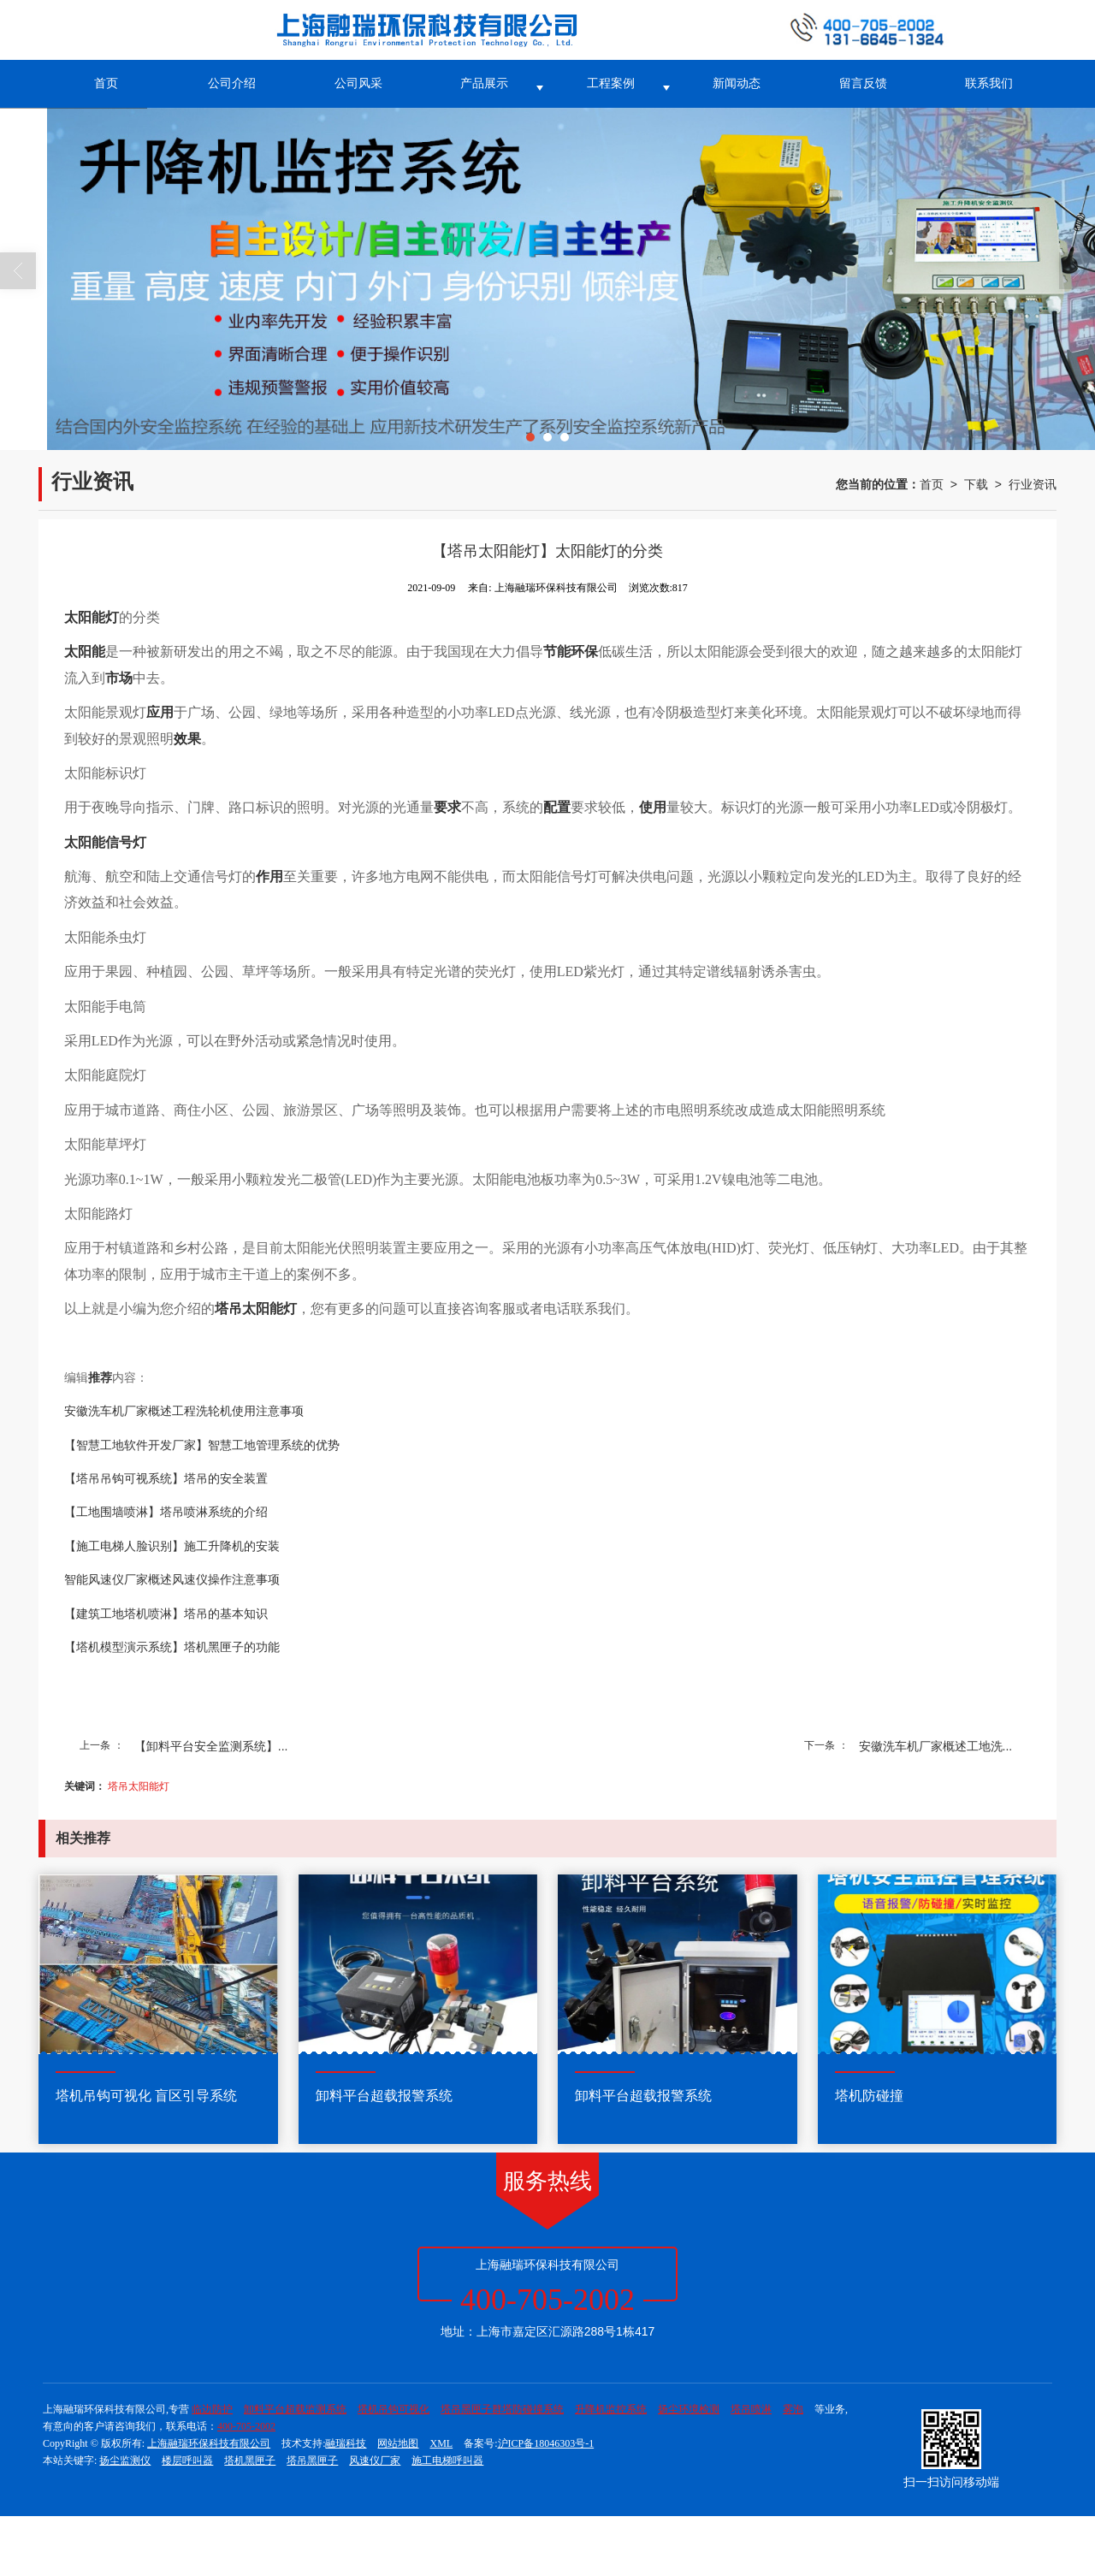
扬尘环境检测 (688, 2409)
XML (441, 2443)
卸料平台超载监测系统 (295, 2409)
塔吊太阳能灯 (138, 1786)
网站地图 (397, 2443)
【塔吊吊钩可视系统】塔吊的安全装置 (166, 1478)
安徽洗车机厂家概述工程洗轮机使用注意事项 (184, 1411)
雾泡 (793, 2409)
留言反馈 (863, 83)
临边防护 (212, 2409)
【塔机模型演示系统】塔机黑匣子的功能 (172, 1647)
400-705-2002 (246, 2426)
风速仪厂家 (374, 2460)
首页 (106, 83)
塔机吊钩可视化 (393, 2409)
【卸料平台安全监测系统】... (211, 1746)
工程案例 (611, 83)
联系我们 (989, 83)
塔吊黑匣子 (312, 2460)
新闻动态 (737, 83)
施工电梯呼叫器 (447, 2460)
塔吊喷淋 (751, 2409)
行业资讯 (1033, 484)
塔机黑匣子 (249, 2460)
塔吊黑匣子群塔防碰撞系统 (502, 2409)
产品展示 (484, 83)
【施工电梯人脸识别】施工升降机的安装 (172, 1546)
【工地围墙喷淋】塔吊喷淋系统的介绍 (166, 1512)
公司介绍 (232, 83)
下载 (976, 484)
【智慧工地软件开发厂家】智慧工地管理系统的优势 (202, 1445)
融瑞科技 (345, 2443)
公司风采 (358, 83)
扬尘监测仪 (125, 2460)
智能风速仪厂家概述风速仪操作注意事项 (172, 1579)
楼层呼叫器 (187, 2460)
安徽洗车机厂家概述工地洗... (936, 1746)
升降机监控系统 (611, 2409)
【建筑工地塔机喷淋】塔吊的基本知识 (166, 1614)
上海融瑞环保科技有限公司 (208, 2443)
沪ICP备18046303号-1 (546, 2443)
